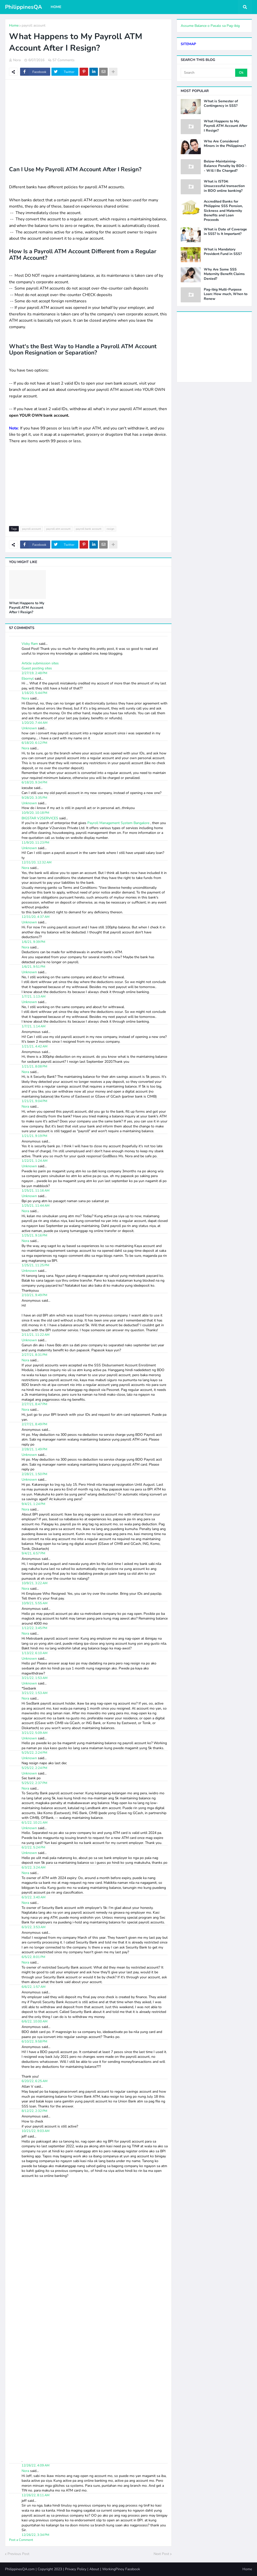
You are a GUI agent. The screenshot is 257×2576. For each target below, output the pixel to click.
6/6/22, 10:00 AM (34, 2021)
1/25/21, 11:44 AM (35, 1205)
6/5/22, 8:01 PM (33, 1957)
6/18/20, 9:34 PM (34, 782)
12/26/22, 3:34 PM (35, 2535)
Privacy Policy (75, 2569)
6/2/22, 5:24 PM (33, 1847)
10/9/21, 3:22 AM (34, 1583)
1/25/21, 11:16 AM (35, 1190)
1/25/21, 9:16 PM (34, 1235)
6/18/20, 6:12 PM (34, 743)
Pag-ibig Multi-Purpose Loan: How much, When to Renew (225, 294)
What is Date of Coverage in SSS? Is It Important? (225, 231)
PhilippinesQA (23, 7)
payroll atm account (58, 529)
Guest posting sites (37, 668)
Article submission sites (40, 663)
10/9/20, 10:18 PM (35, 813)
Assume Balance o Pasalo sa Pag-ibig (210, 25)
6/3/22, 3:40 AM (33, 1897)
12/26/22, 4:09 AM (35, 2465)
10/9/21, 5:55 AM (34, 1603)
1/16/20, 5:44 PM (34, 693)
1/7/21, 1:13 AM (33, 996)
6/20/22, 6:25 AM (34, 2081)
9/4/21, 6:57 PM (33, 1553)
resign (110, 529)
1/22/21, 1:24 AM (34, 1161)
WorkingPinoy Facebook (121, 2569)
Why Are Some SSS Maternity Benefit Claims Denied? (224, 274)
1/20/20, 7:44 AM (34, 723)
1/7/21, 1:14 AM (33, 1026)
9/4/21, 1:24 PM (33, 1504)
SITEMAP (188, 44)
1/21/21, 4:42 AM (34, 1046)
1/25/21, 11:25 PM (35, 1265)
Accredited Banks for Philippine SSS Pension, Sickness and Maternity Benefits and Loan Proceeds (223, 210)
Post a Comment (21, 2540)
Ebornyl (28, 678)
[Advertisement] (88, 120)
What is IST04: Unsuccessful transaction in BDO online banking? (224, 186)
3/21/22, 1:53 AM (34, 1678)
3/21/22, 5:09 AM (34, 1733)
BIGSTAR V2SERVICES (40, 818)
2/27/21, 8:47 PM (34, 1404)
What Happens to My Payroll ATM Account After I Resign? (26, 607)
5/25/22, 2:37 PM (34, 1783)
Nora (25, 698)
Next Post (161, 2553)
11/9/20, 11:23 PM (35, 842)
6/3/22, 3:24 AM (33, 1867)
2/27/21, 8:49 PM (34, 1424)
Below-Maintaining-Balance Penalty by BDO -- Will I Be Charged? (225, 166)
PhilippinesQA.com (20, 2569)
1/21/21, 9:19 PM (34, 1136)
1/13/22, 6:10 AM (34, 1653)
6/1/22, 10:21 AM (34, 1822)
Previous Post (18, 2553)
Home (14, 25)
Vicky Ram (30, 643)
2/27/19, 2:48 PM (34, 673)
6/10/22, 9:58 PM (34, 2041)
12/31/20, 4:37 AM (35, 917)
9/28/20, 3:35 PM (34, 797)
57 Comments (63, 60)
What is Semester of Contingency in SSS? (221, 103)
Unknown (29, 728)
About (94, 2569)
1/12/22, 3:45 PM (34, 1628)
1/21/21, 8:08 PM (34, 1066)
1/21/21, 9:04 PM (34, 1101)
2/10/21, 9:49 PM (34, 1295)
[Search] (208, 73)
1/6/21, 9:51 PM (33, 966)
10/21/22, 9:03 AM (35, 2131)
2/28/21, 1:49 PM (34, 1449)
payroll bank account (88, 529)
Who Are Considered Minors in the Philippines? (225, 143)
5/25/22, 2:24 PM (34, 1752)
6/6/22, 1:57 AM (33, 1987)
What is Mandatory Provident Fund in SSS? (223, 251)
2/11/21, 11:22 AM (35, 1335)
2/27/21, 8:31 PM (34, 1355)
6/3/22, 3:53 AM (33, 1927)
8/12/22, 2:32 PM (34, 2111)
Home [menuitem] (56, 7)
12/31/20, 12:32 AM (36, 862)
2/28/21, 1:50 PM (34, 1474)
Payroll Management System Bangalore (118, 823)
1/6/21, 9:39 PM (33, 942)
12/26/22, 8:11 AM (35, 2495)
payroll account (33, 25)
